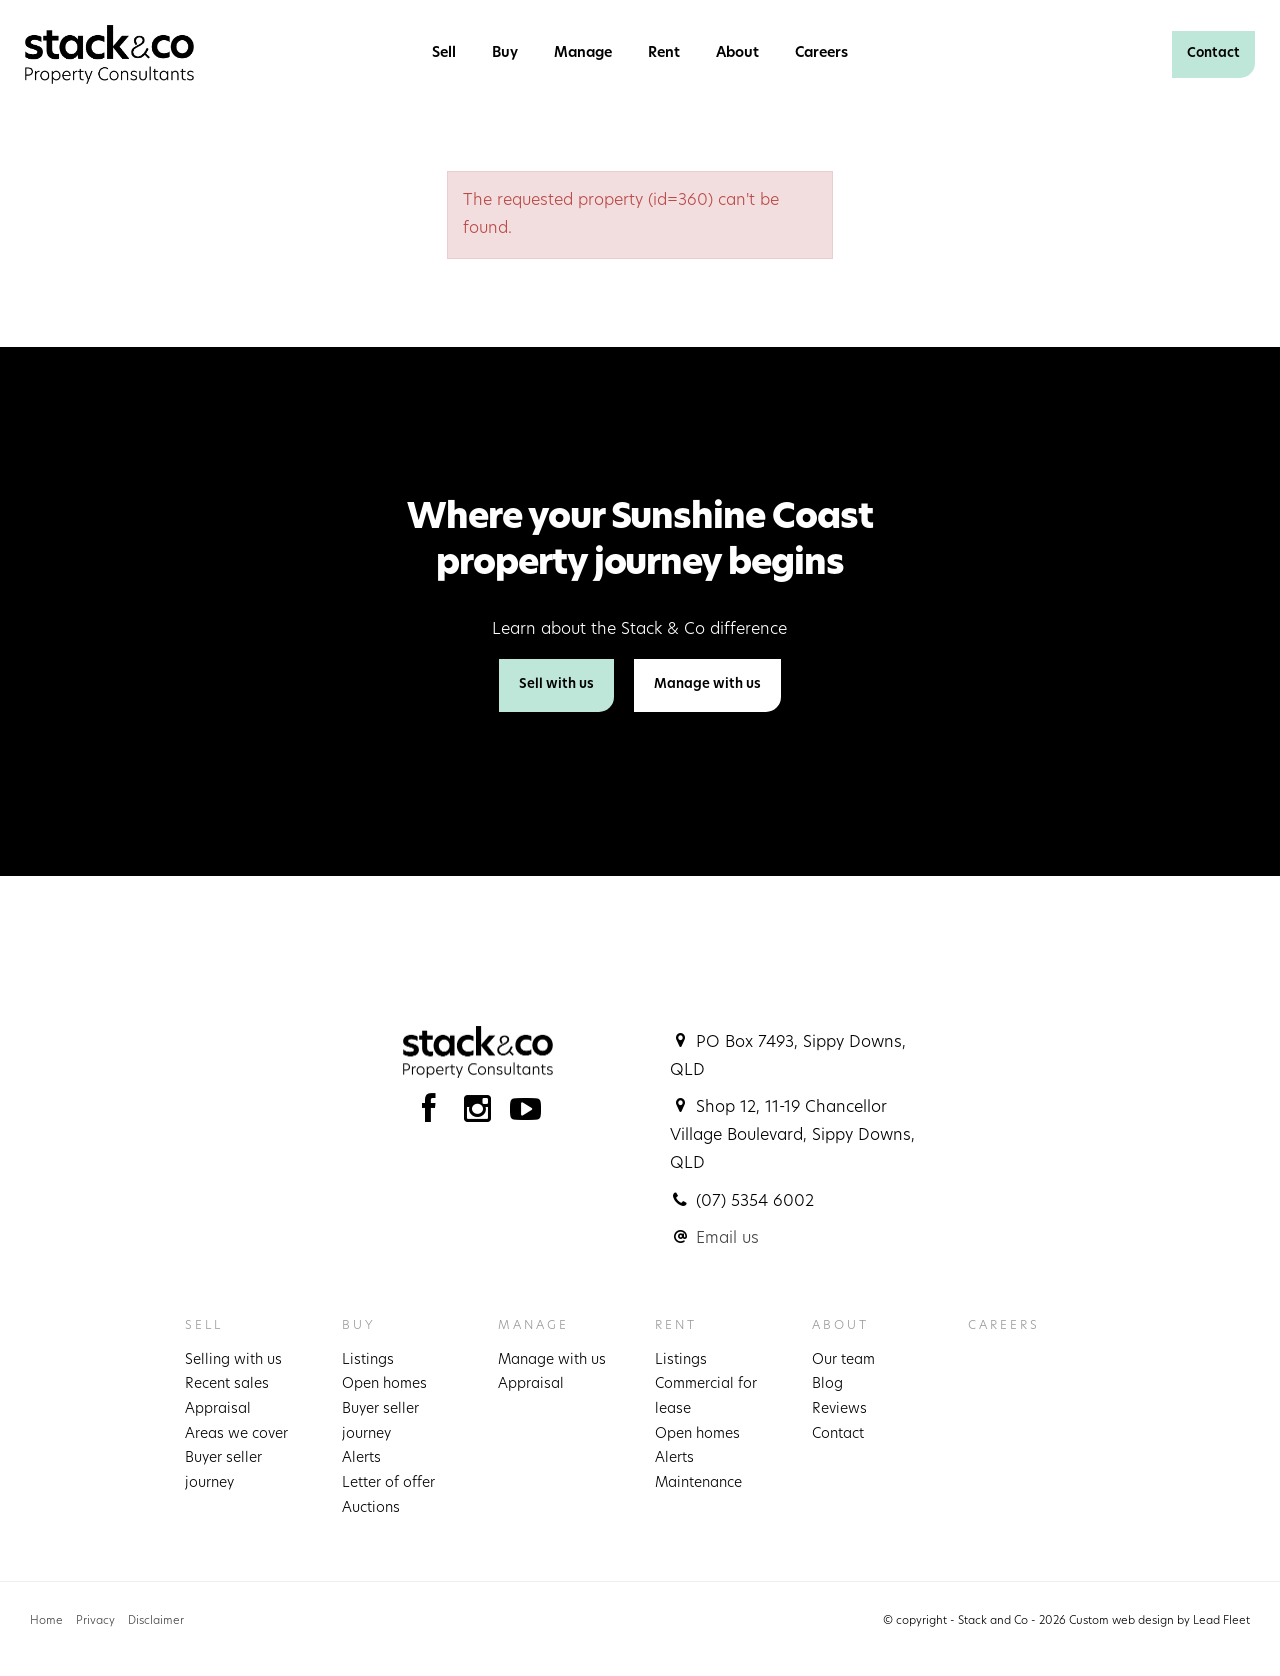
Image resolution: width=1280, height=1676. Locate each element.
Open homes (384, 1384)
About (737, 53)
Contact (1213, 53)
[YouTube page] (526, 1114)
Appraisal (218, 1409)
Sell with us (556, 684)
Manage (583, 53)
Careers (821, 53)
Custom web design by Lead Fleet (1159, 1621)
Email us (727, 1239)
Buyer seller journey (223, 1471)
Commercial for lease (706, 1397)
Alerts (361, 1458)
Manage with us (707, 684)
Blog (827, 1384)
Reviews (839, 1409)
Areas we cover (236, 1434)
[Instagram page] (482, 1114)
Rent (664, 53)
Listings (368, 1360)
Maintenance (698, 1483)
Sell (444, 53)
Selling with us (233, 1360)
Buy (505, 53)
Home (46, 1621)
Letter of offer (388, 1483)
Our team (843, 1360)
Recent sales (227, 1384)
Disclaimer (156, 1621)
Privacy (95, 1621)
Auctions (371, 1508)
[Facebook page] (433, 1114)
